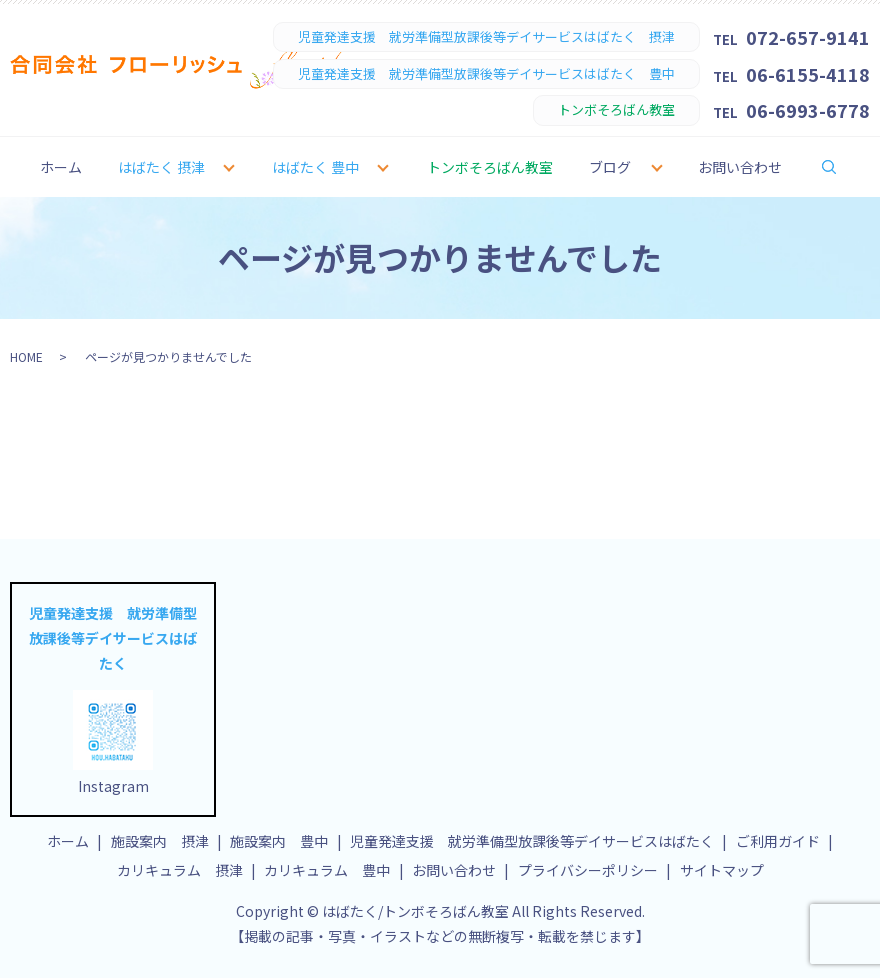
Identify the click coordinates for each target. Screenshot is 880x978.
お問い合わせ (740, 167)
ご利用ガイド (778, 841)
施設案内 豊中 (279, 841)
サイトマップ (722, 870)
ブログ (610, 167)
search (842, 166)
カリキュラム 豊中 (327, 870)
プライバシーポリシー (588, 870)
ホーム (61, 167)
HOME (26, 356)
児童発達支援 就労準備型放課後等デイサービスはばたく (532, 841)
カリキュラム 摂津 (180, 870)
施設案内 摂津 (160, 841)
